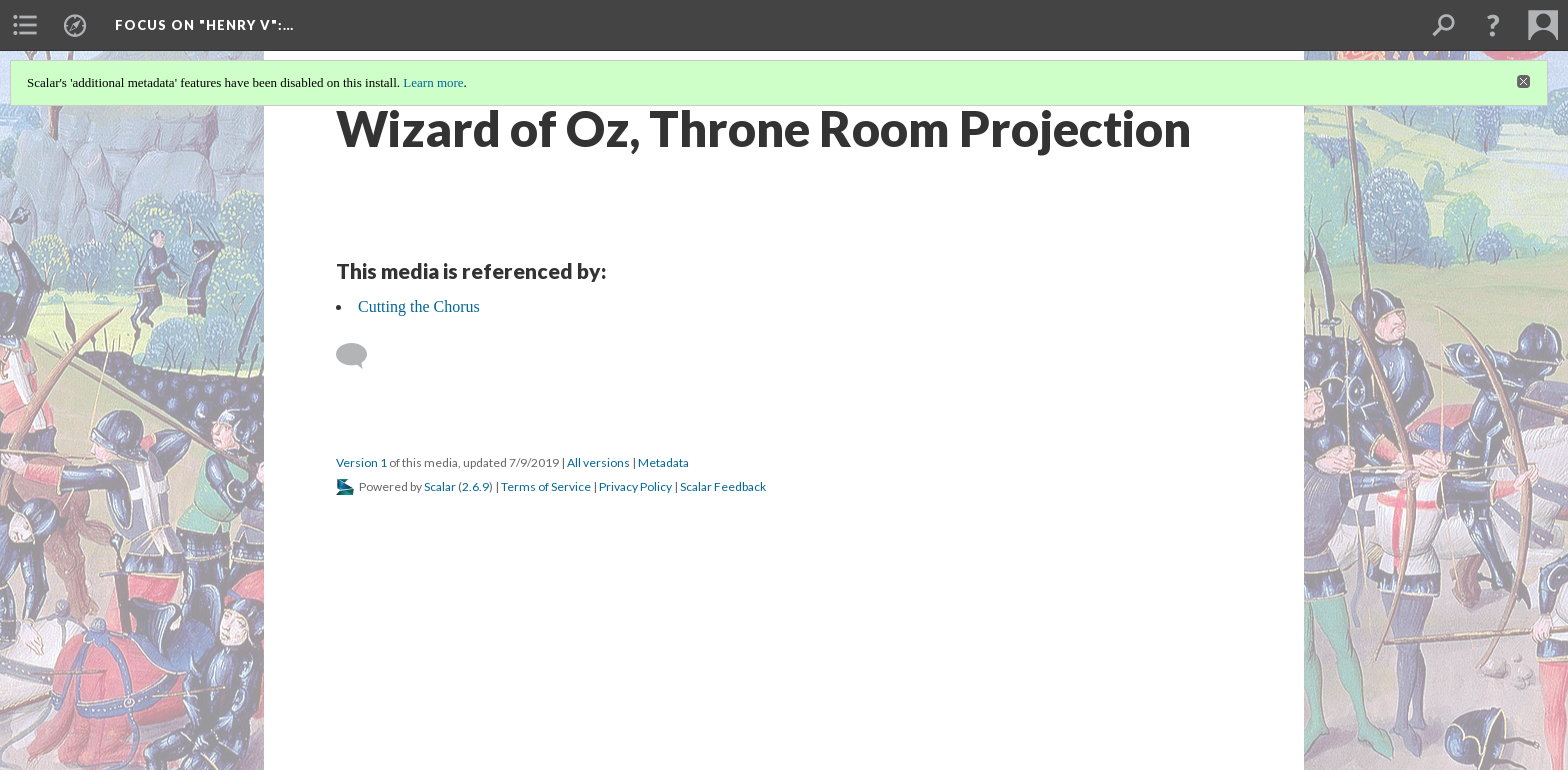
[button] (1493, 25)
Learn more (433, 82)
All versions (598, 462)
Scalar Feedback (723, 486)
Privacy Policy (635, 486)
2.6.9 (475, 486)
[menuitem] (25, 25)
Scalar (440, 486)
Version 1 (361, 462)
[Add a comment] (360, 356)
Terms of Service (546, 486)
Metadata (663, 462)
